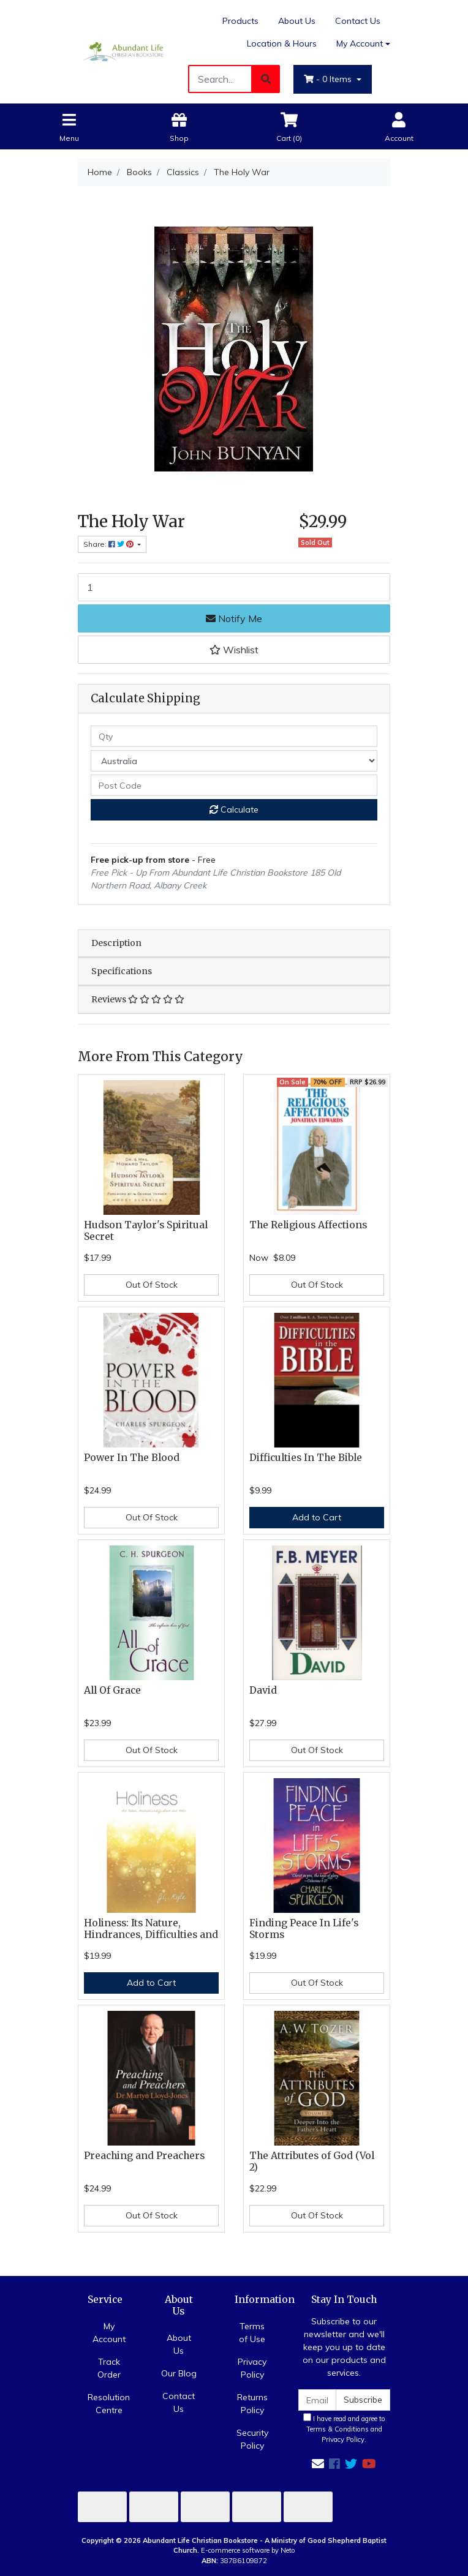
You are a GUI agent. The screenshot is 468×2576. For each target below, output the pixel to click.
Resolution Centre (109, 2404)
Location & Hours (282, 43)
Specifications (121, 971)
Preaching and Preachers (144, 2155)
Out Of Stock (152, 1284)
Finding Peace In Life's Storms (303, 1928)
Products (240, 20)
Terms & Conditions (337, 2429)
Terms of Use (252, 2333)
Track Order (109, 2368)
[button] (234, 650)
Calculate (234, 809)
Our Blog (179, 2373)
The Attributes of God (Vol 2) (311, 2161)
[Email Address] (317, 2400)
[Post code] (234, 785)
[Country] (234, 761)
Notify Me (234, 618)
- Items (329, 78)
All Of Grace (112, 1690)
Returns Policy (252, 2404)
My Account (109, 2333)
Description (116, 942)
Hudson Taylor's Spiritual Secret (146, 1230)
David (263, 1690)
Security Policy (252, 2439)
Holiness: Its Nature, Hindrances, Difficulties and (151, 1928)
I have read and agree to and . (344, 2428)
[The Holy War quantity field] (234, 587)
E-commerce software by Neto (248, 2550)
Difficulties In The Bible (305, 1457)
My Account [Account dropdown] (359, 43)
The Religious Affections (308, 1225)
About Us (296, 20)
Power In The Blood (131, 1457)
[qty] (234, 736)
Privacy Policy (252, 2368)
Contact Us (357, 20)
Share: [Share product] (109, 544)
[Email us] (318, 2463)
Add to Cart (316, 1517)
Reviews (137, 999)
